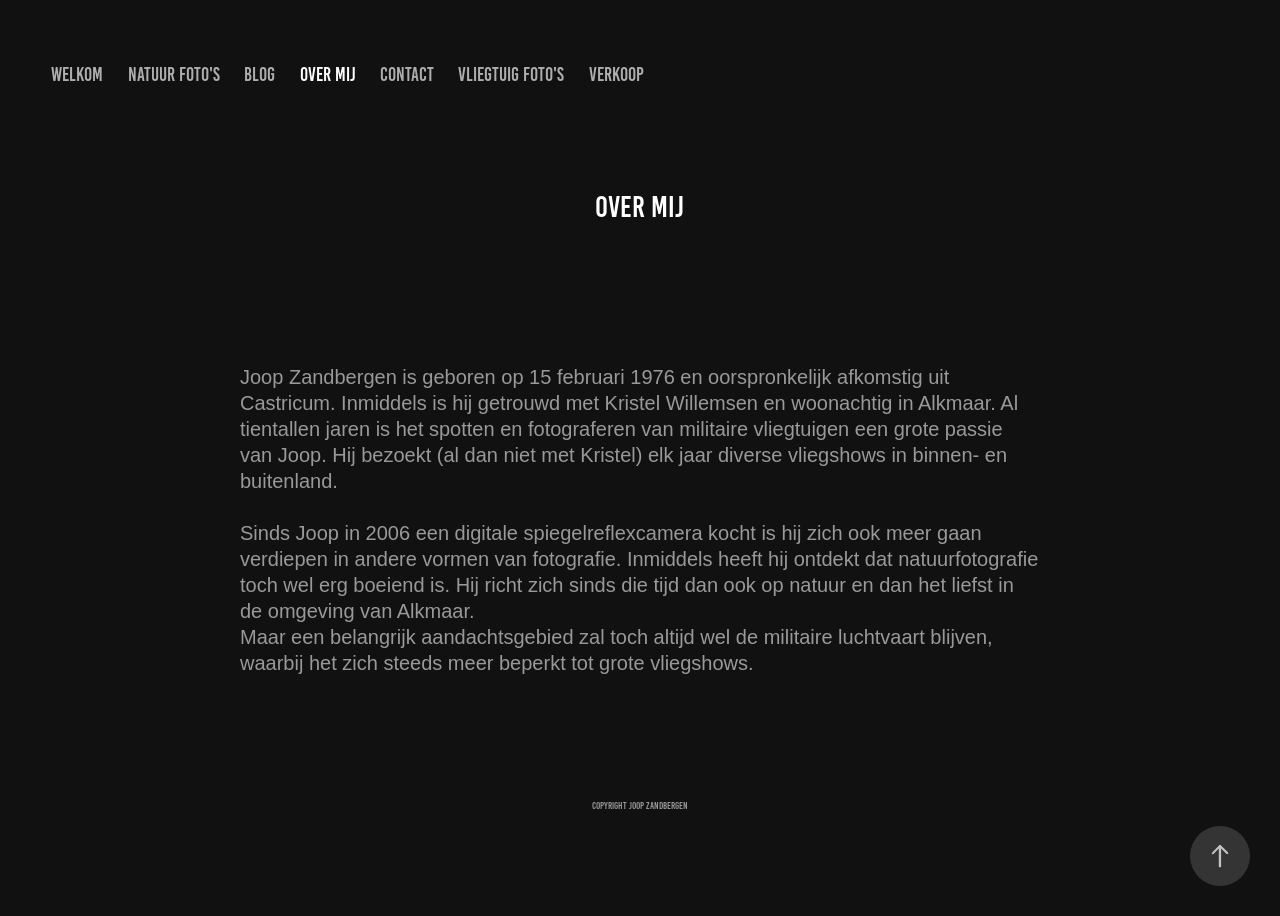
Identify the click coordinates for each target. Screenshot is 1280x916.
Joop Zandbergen (658, 805)
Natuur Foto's (174, 74)
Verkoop (616, 74)
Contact (407, 74)
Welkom (77, 74)
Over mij (328, 74)
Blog (259, 74)
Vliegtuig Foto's (511, 74)
